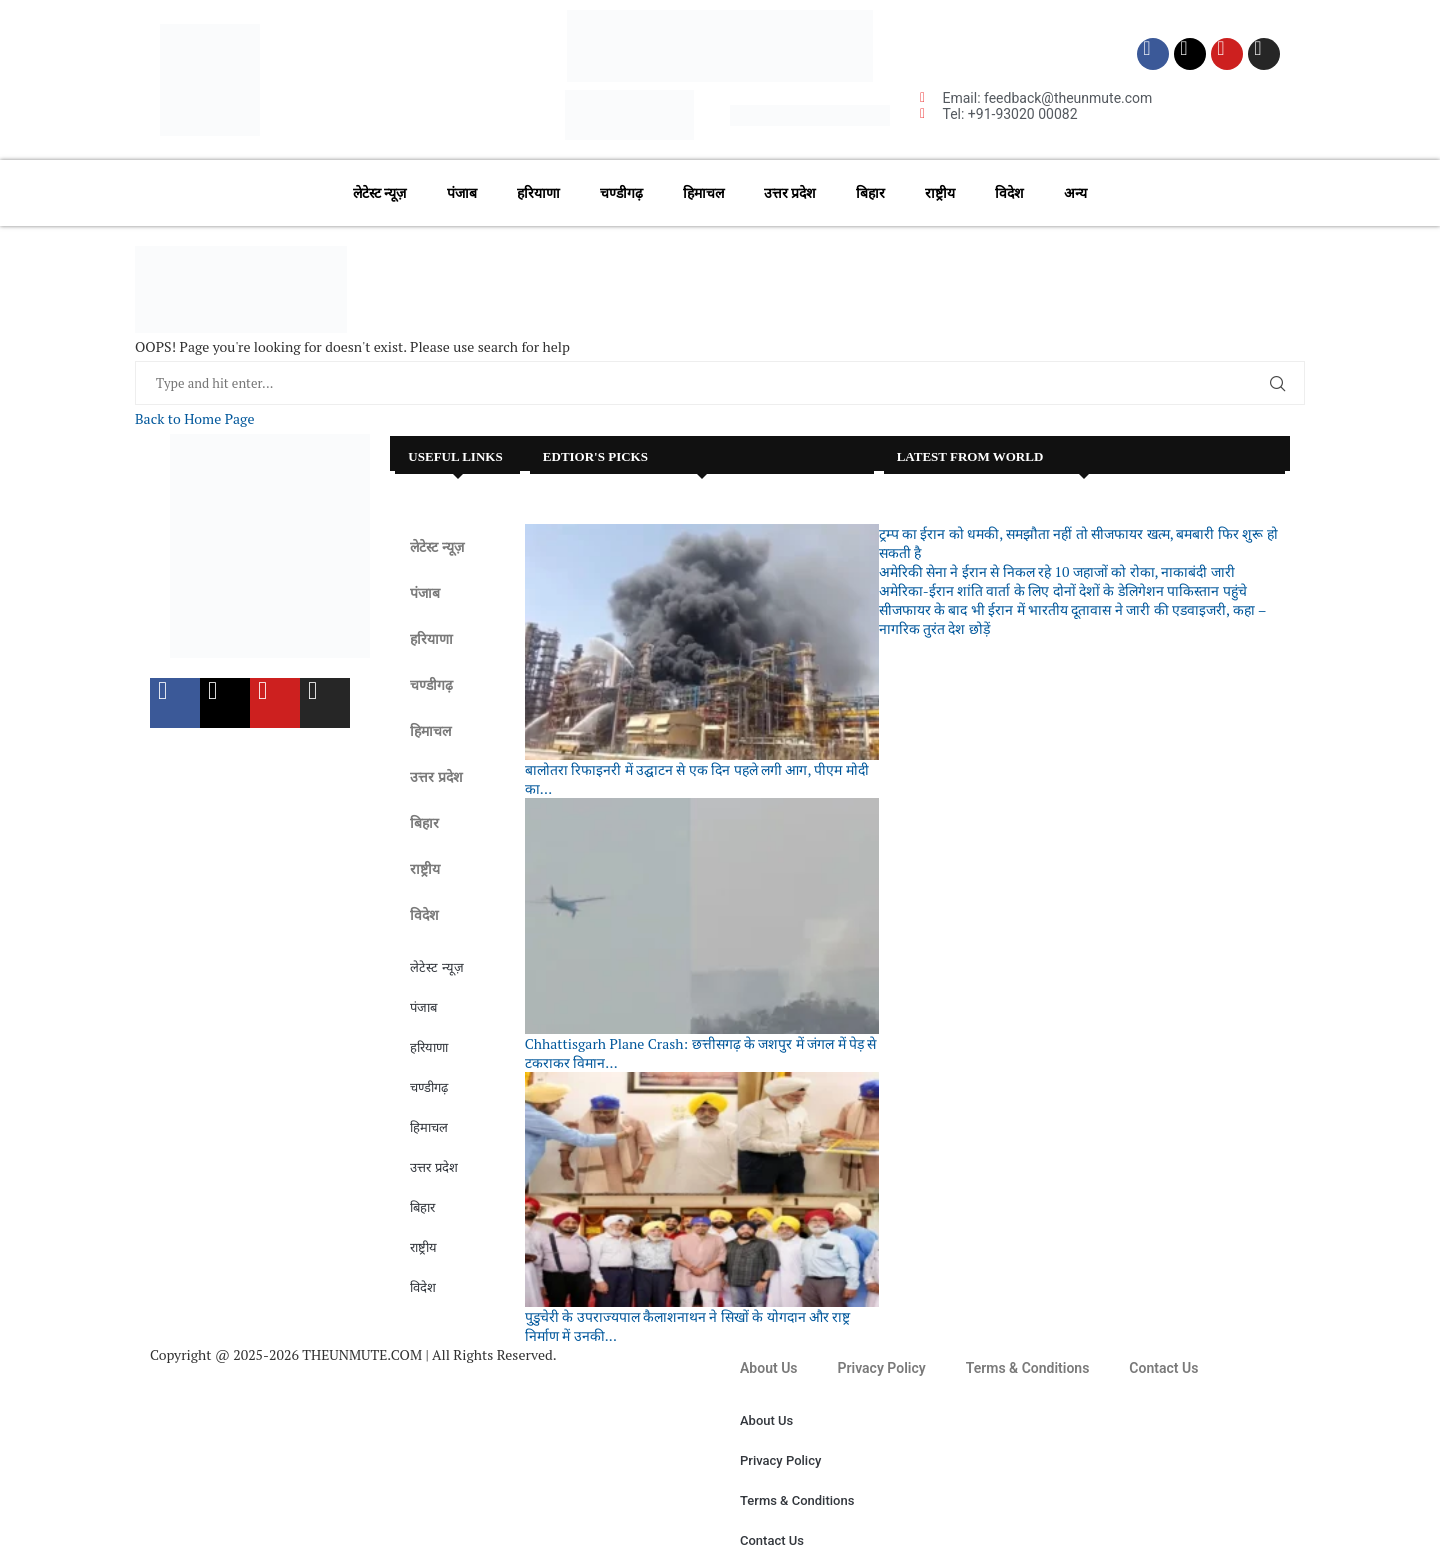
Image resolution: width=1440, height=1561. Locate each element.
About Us (769, 1368)
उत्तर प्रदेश (790, 193)
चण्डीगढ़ (621, 193)
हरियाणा (538, 193)
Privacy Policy (882, 1368)
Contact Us (1163, 1368)
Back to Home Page (194, 418)
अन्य (1075, 193)
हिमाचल (703, 193)
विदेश (1009, 193)
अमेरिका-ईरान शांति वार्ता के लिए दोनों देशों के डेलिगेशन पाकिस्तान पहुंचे (1063, 590)
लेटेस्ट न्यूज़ (379, 193)
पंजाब (462, 193)
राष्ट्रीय (940, 193)
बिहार (870, 193)
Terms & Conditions (1028, 1368)
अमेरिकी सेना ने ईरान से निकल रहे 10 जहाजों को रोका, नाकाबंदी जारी (1057, 571)
